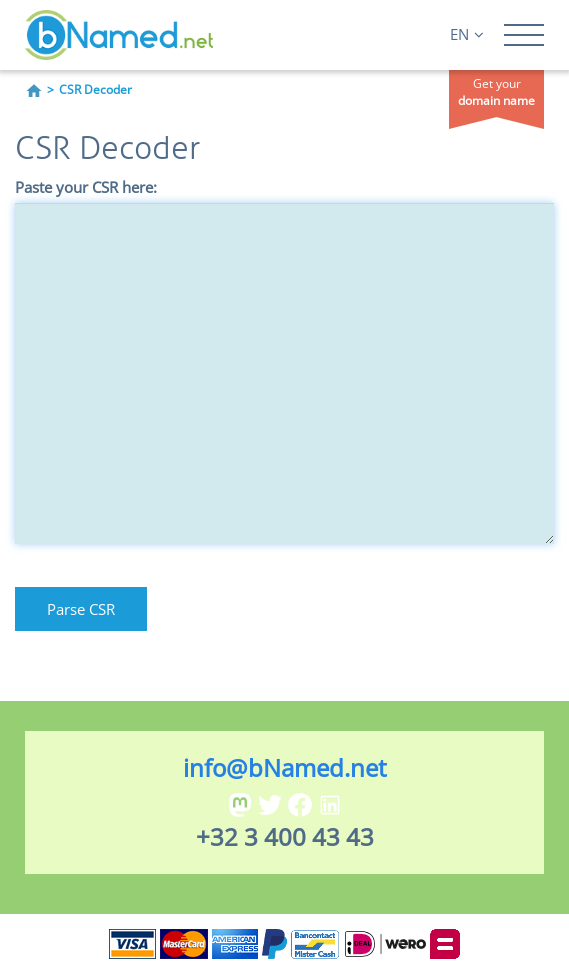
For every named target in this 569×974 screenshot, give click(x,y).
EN (467, 34)
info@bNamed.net (285, 767)
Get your (496, 92)
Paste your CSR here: (86, 187)
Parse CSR (81, 609)
